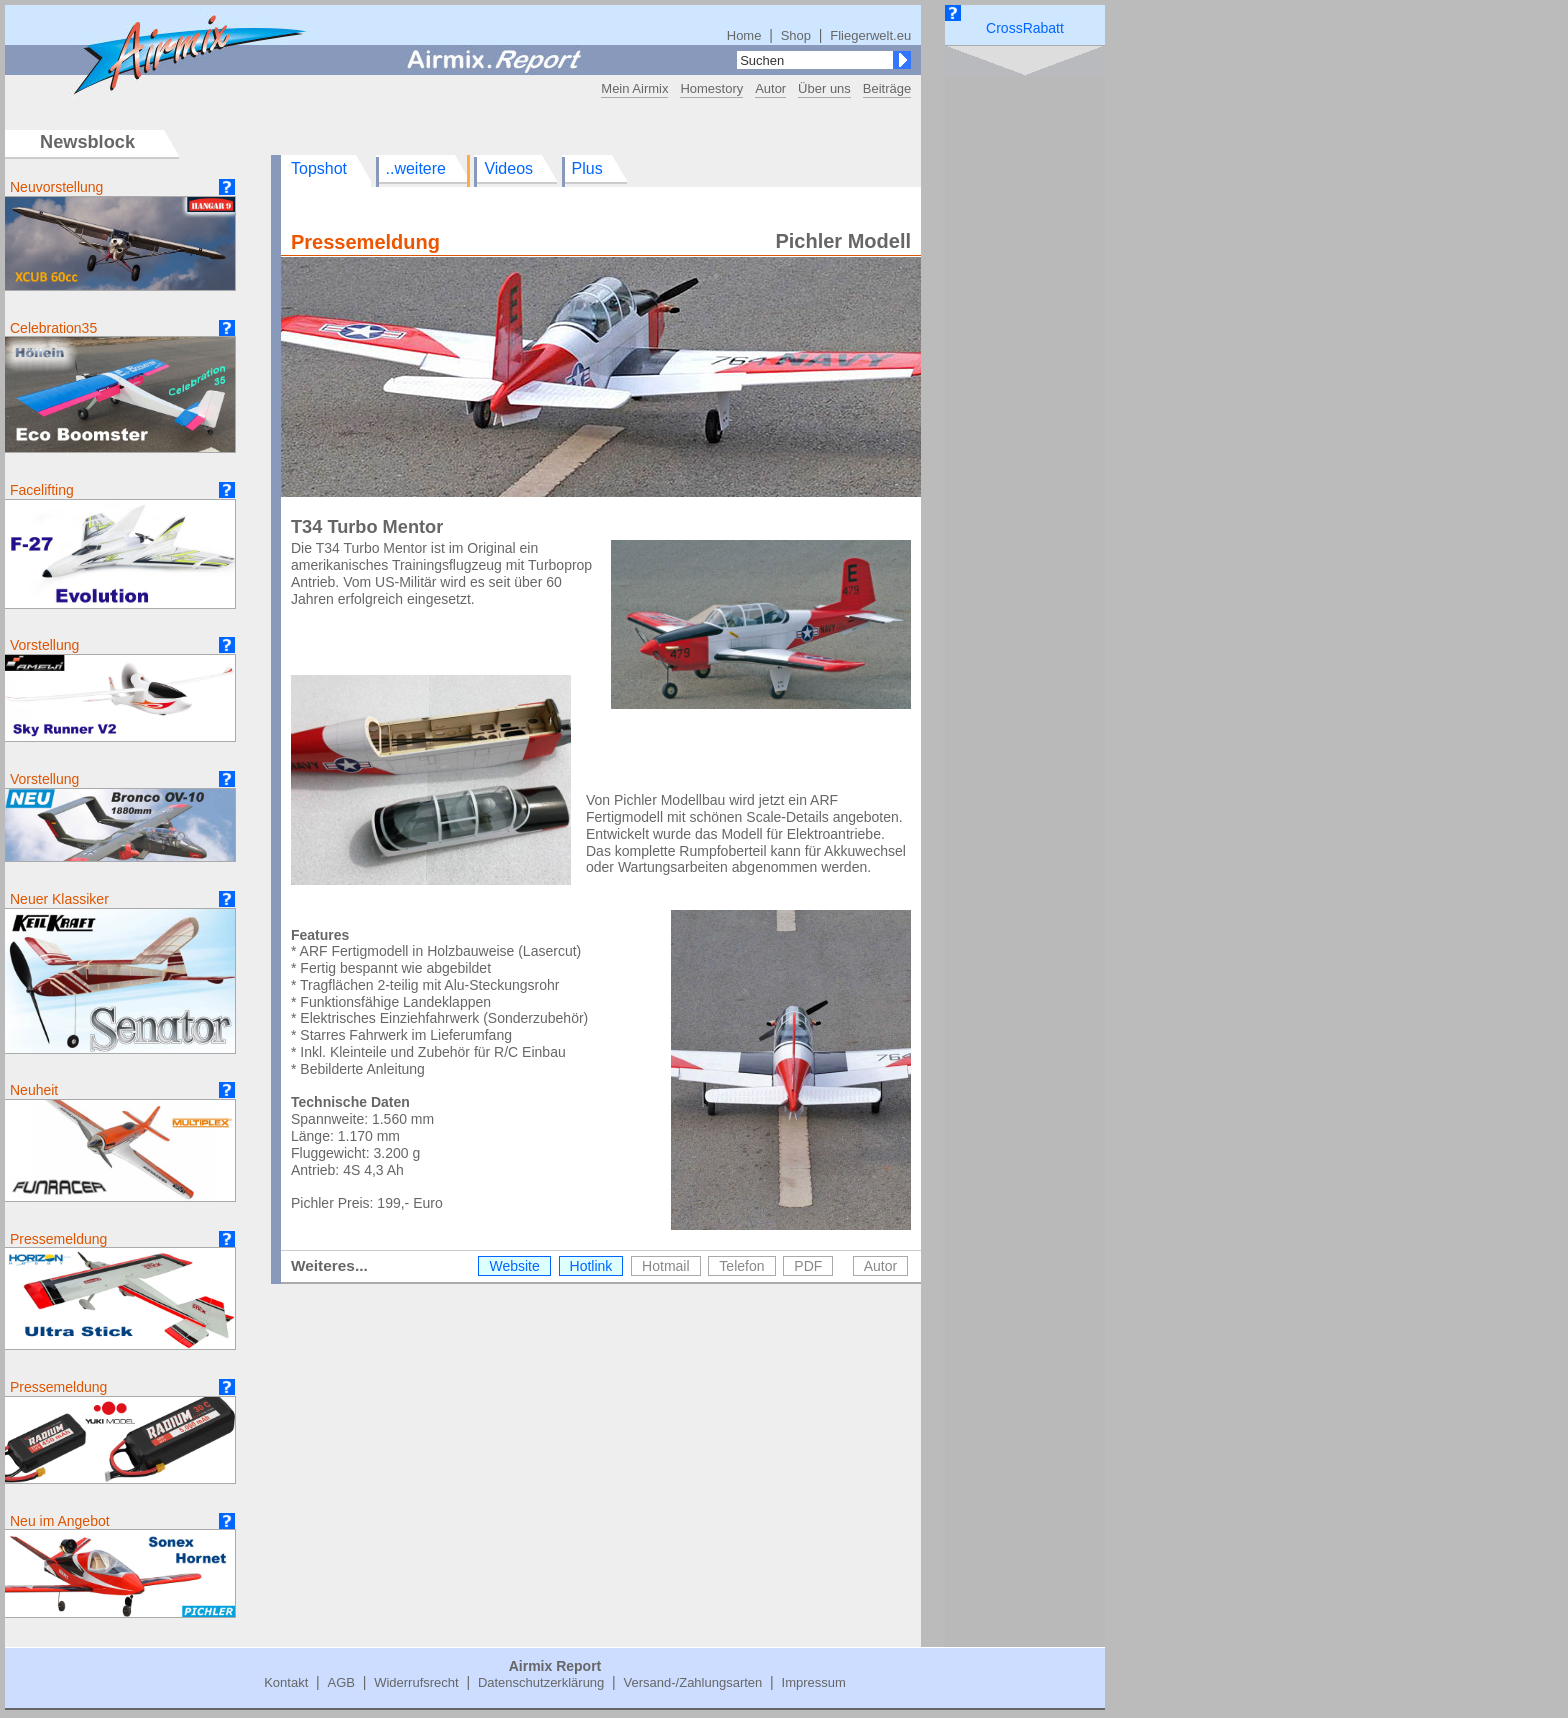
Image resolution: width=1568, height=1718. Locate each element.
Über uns (824, 88)
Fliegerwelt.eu (870, 35)
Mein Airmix (634, 88)
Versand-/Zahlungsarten (693, 1682)
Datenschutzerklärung (541, 1682)
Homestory (711, 88)
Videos (508, 168)
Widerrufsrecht (416, 1682)
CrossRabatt (1025, 28)
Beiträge (887, 88)
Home (744, 35)
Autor (770, 88)
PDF (808, 1266)
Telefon (741, 1266)
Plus (587, 168)
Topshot (319, 168)
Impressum (814, 1682)
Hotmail (665, 1266)
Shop (796, 35)
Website (514, 1266)
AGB (340, 1682)
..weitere (416, 168)
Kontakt (286, 1682)
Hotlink (591, 1266)
